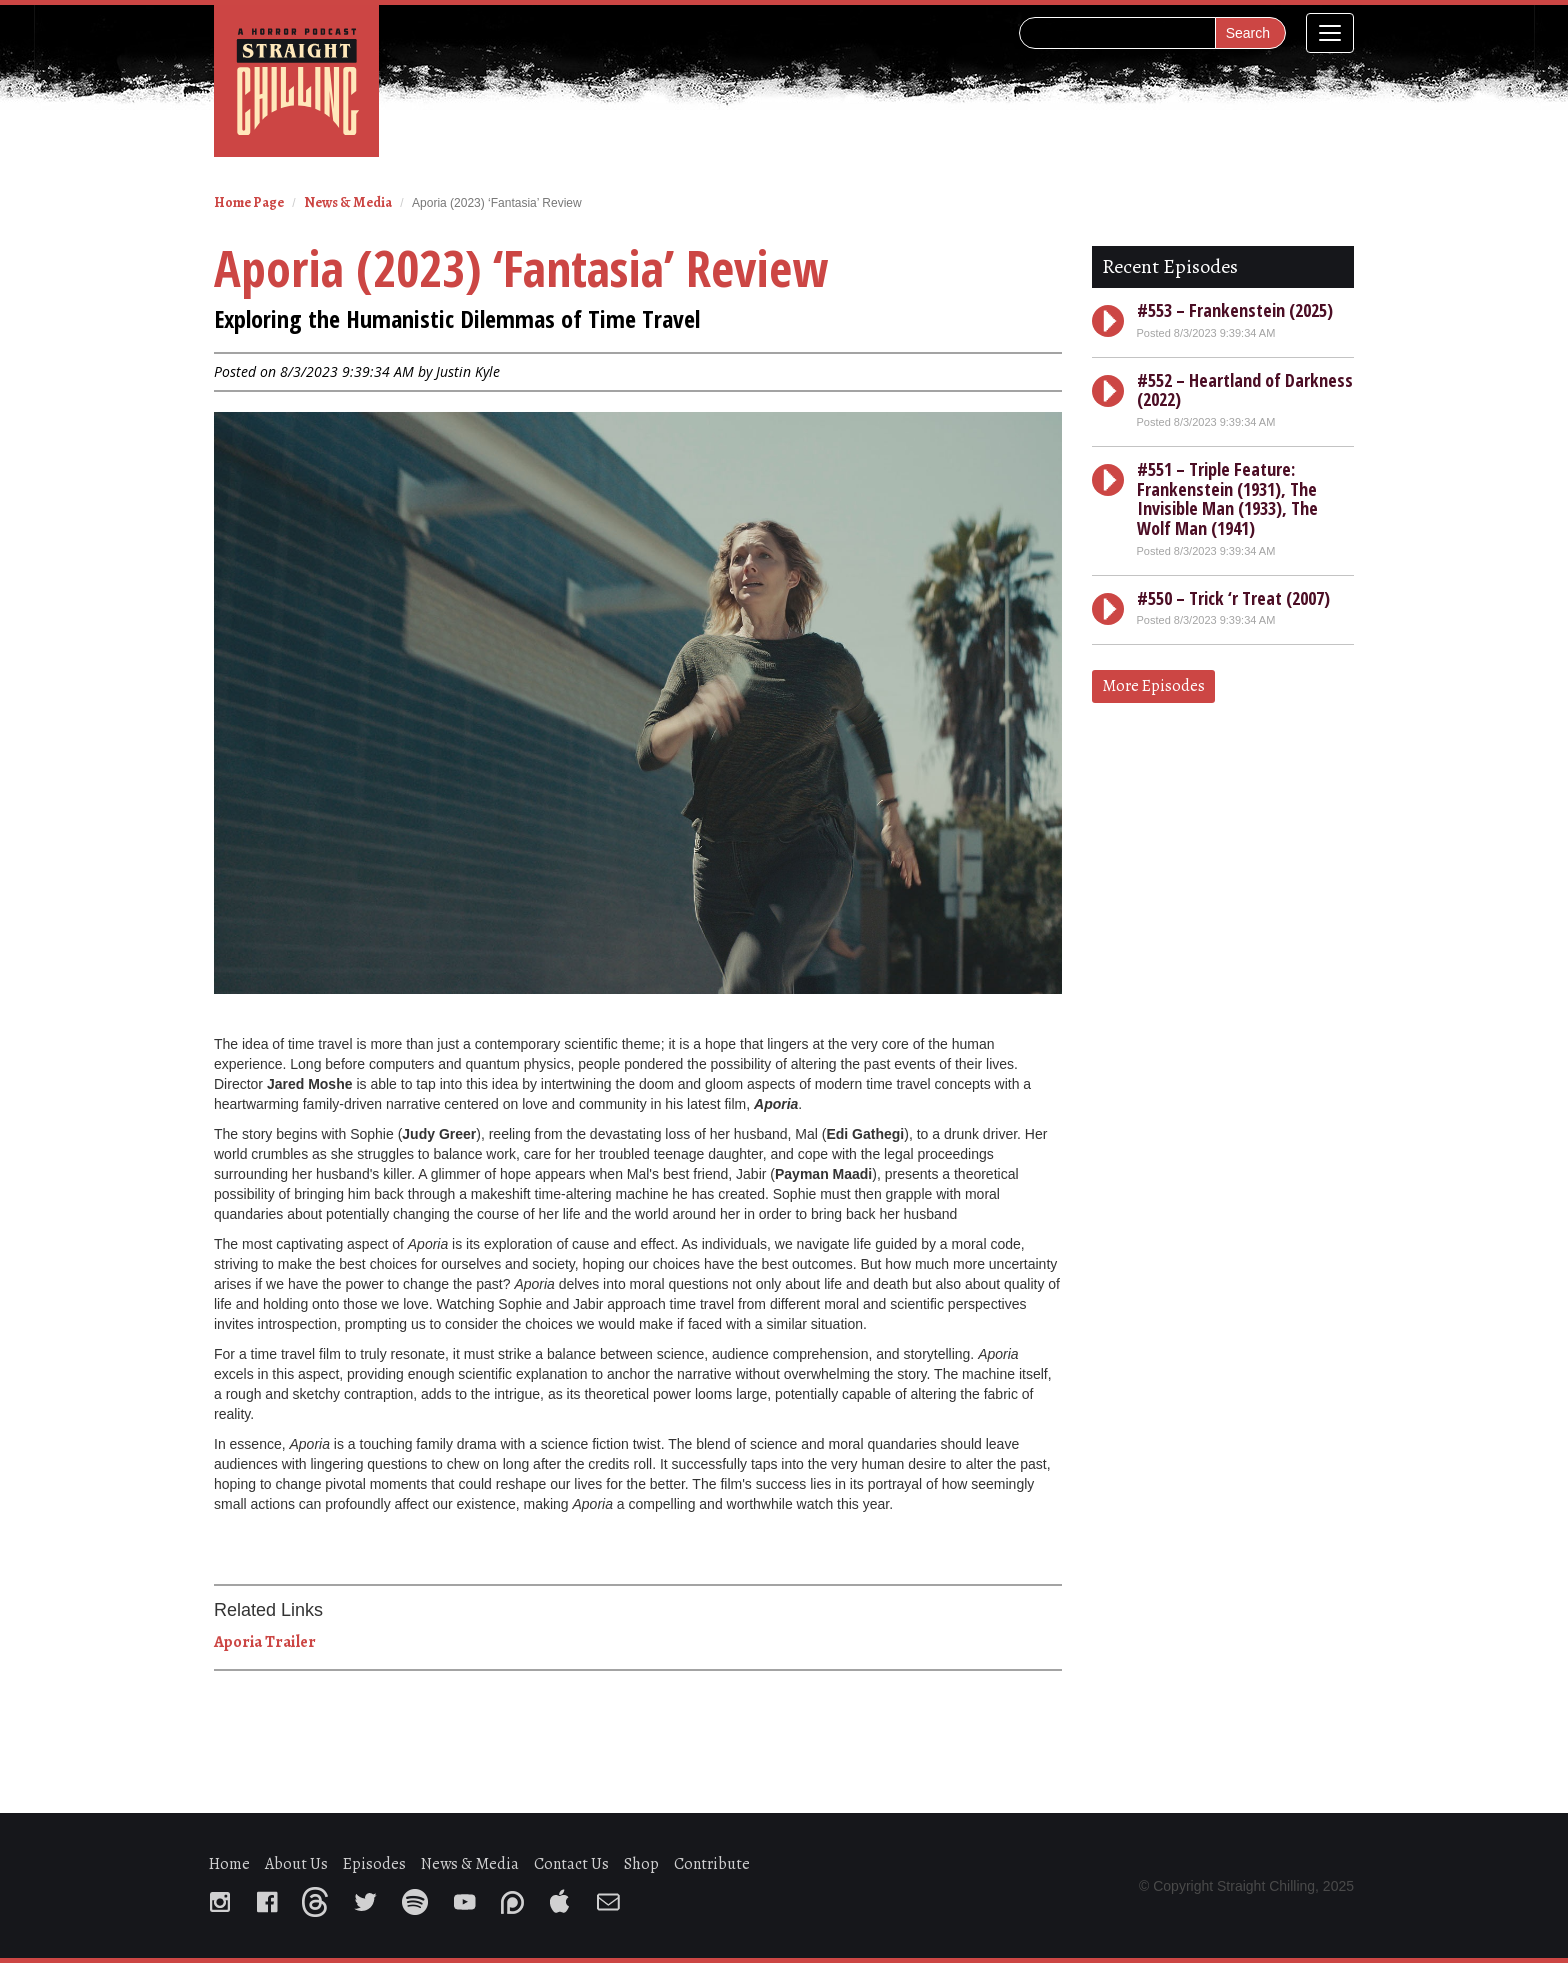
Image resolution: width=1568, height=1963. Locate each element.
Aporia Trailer (265, 1642)
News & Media (348, 202)
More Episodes (1153, 686)
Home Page (249, 202)
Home (229, 1864)
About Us (296, 1864)
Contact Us (571, 1864)
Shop (641, 1864)
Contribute (712, 1864)
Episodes (374, 1864)
